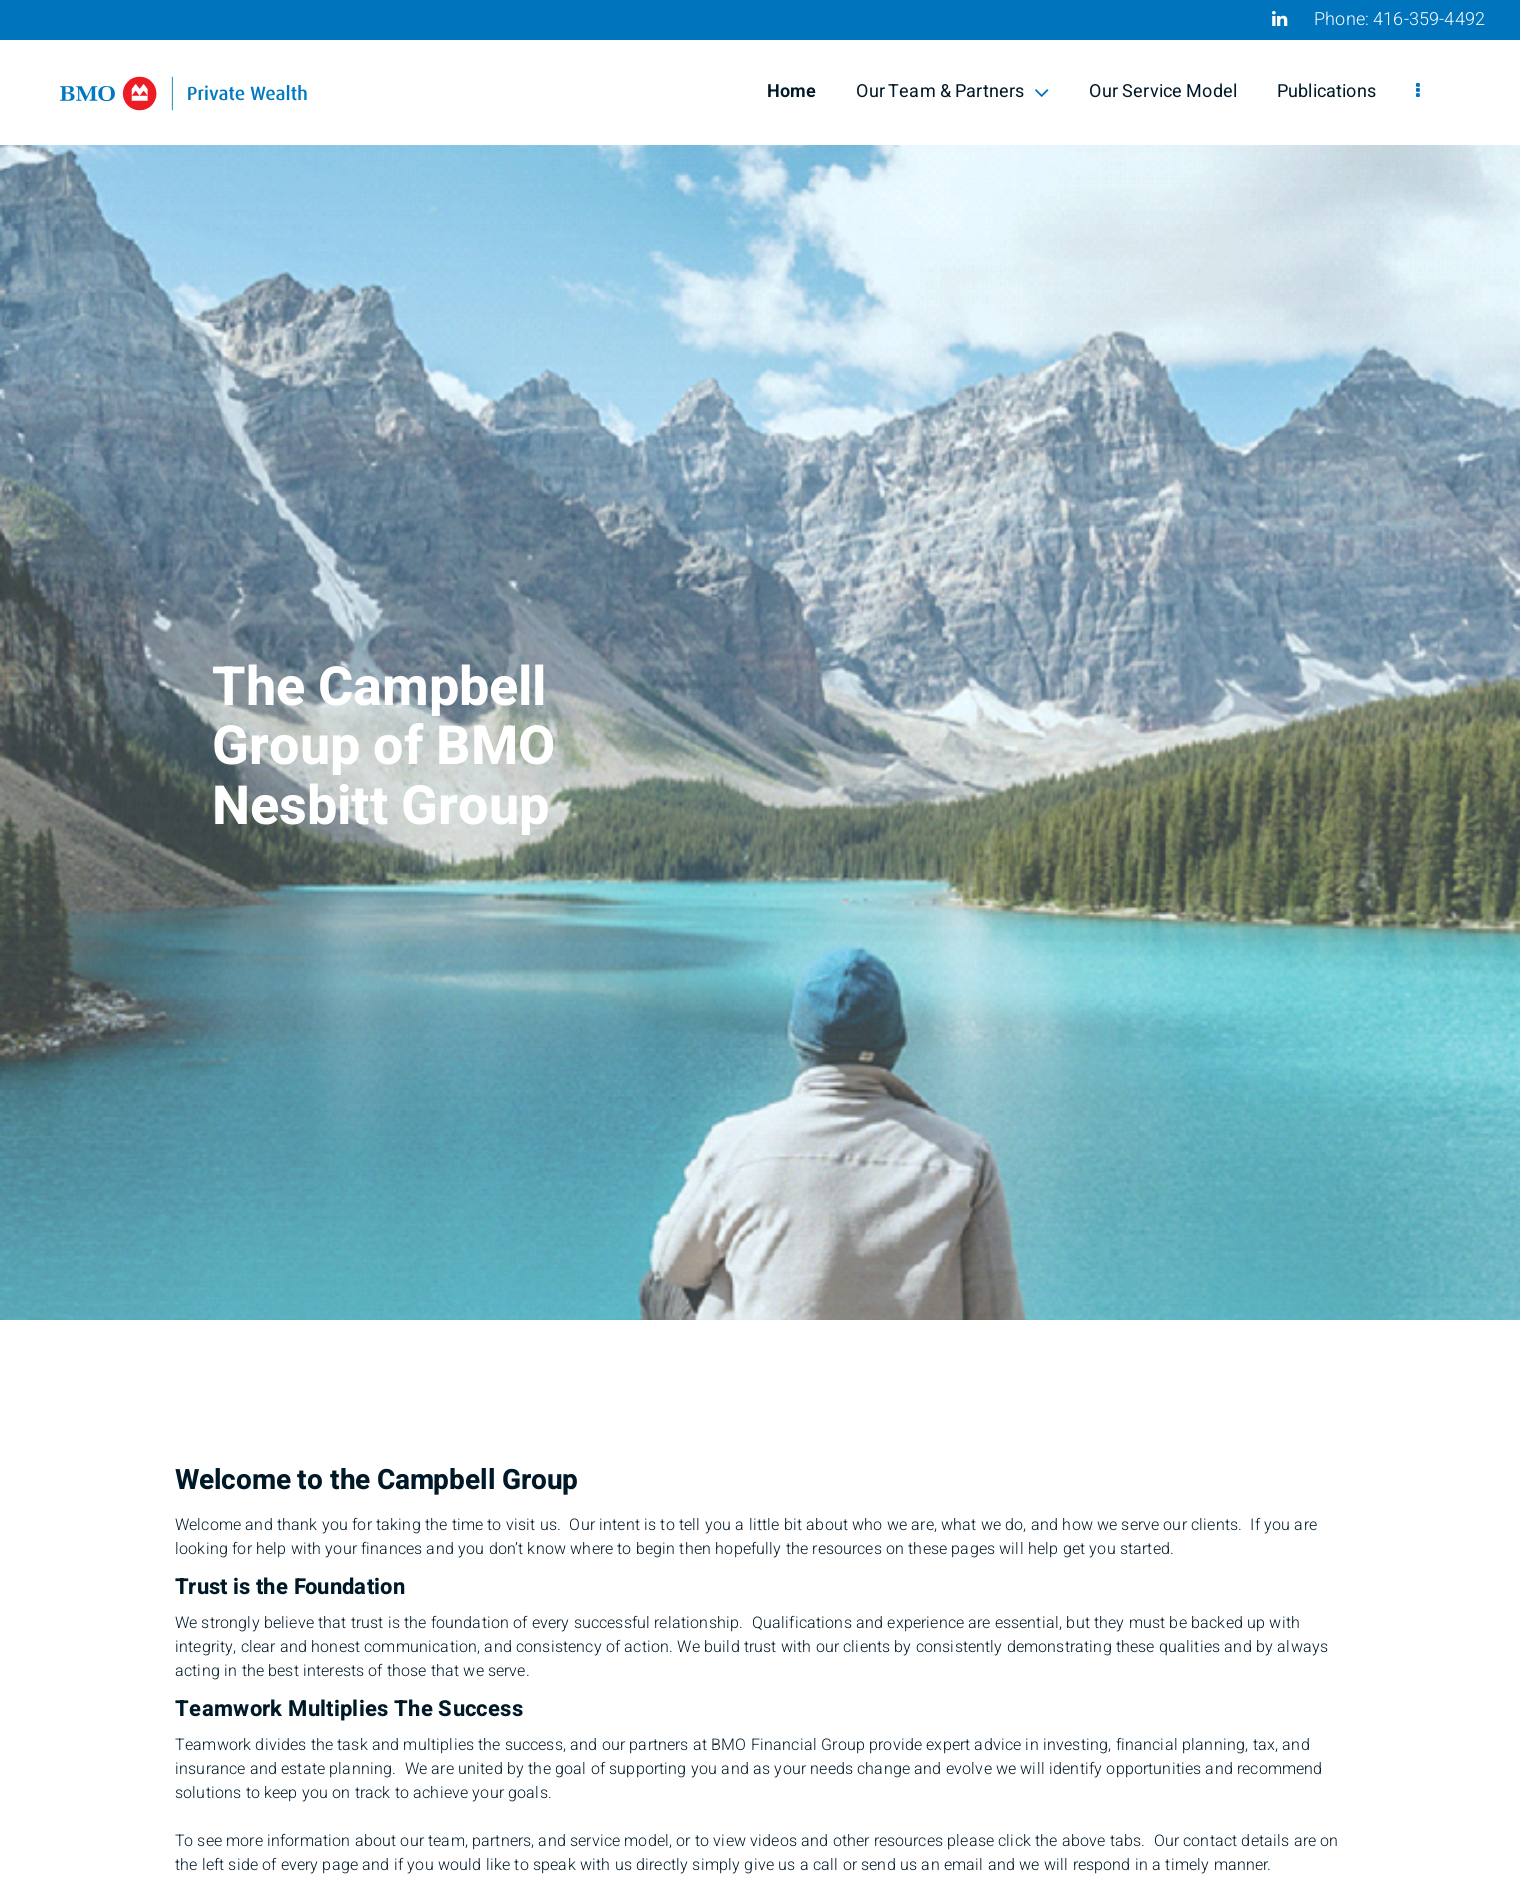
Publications (1326, 91)
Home (792, 91)
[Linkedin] (1279, 19)
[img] (760, 660)
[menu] (1418, 92)
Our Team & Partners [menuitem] (952, 91)
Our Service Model (1163, 91)
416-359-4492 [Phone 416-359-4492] (1429, 19)
